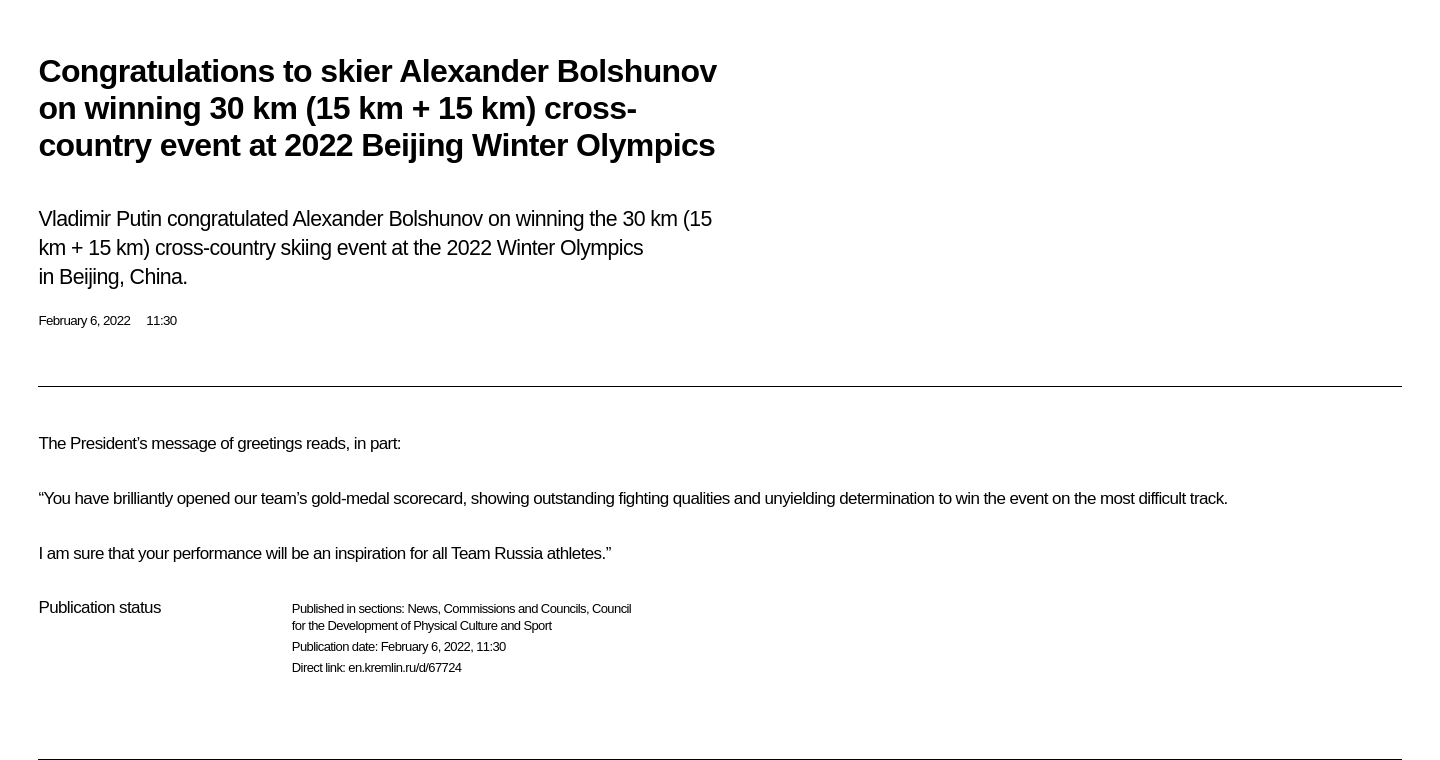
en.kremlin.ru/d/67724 (404, 667)
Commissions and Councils (515, 608)
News (422, 608)
